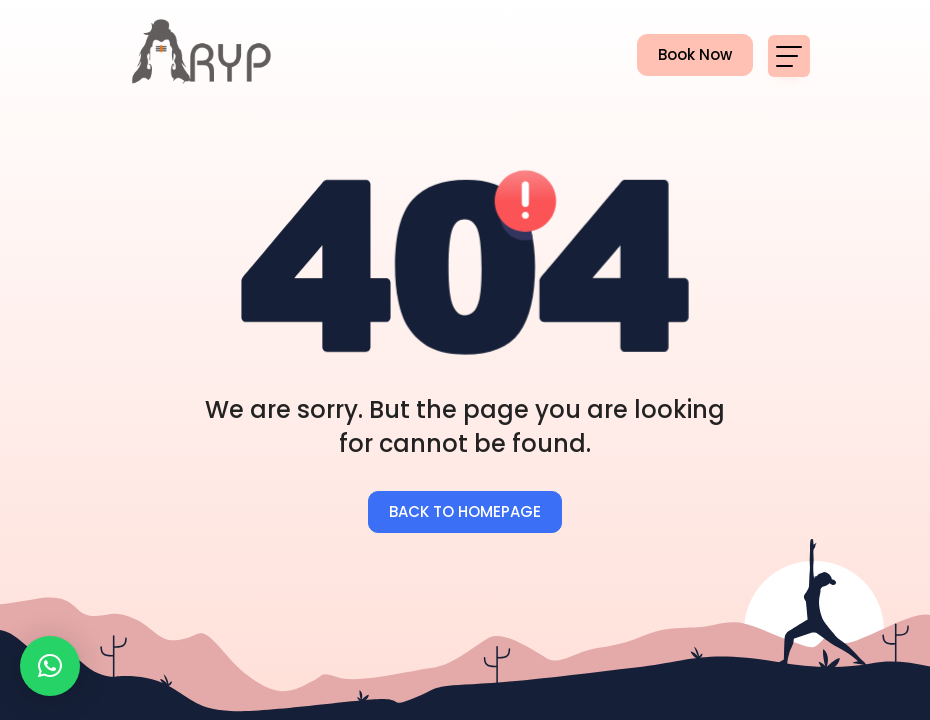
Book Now (684, 55)
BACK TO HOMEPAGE (465, 511)
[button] (50, 666)
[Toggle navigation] (789, 56)
